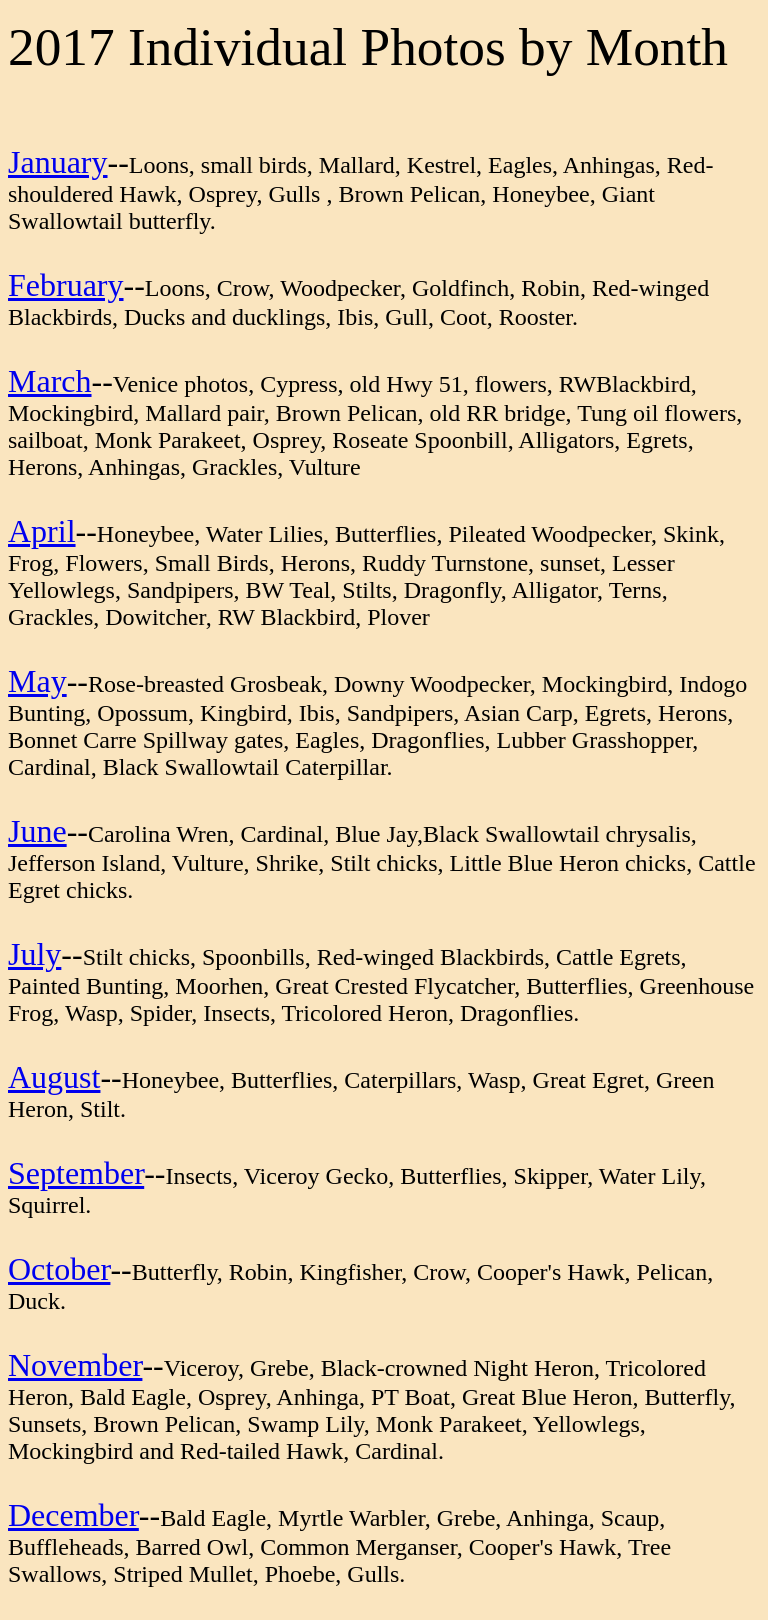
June (37, 831)
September (76, 1173)
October (59, 1269)
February (66, 285)
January (58, 162)
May (37, 681)
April (42, 531)
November (75, 1365)
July (34, 954)
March (50, 381)
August (54, 1077)
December (73, 1515)
